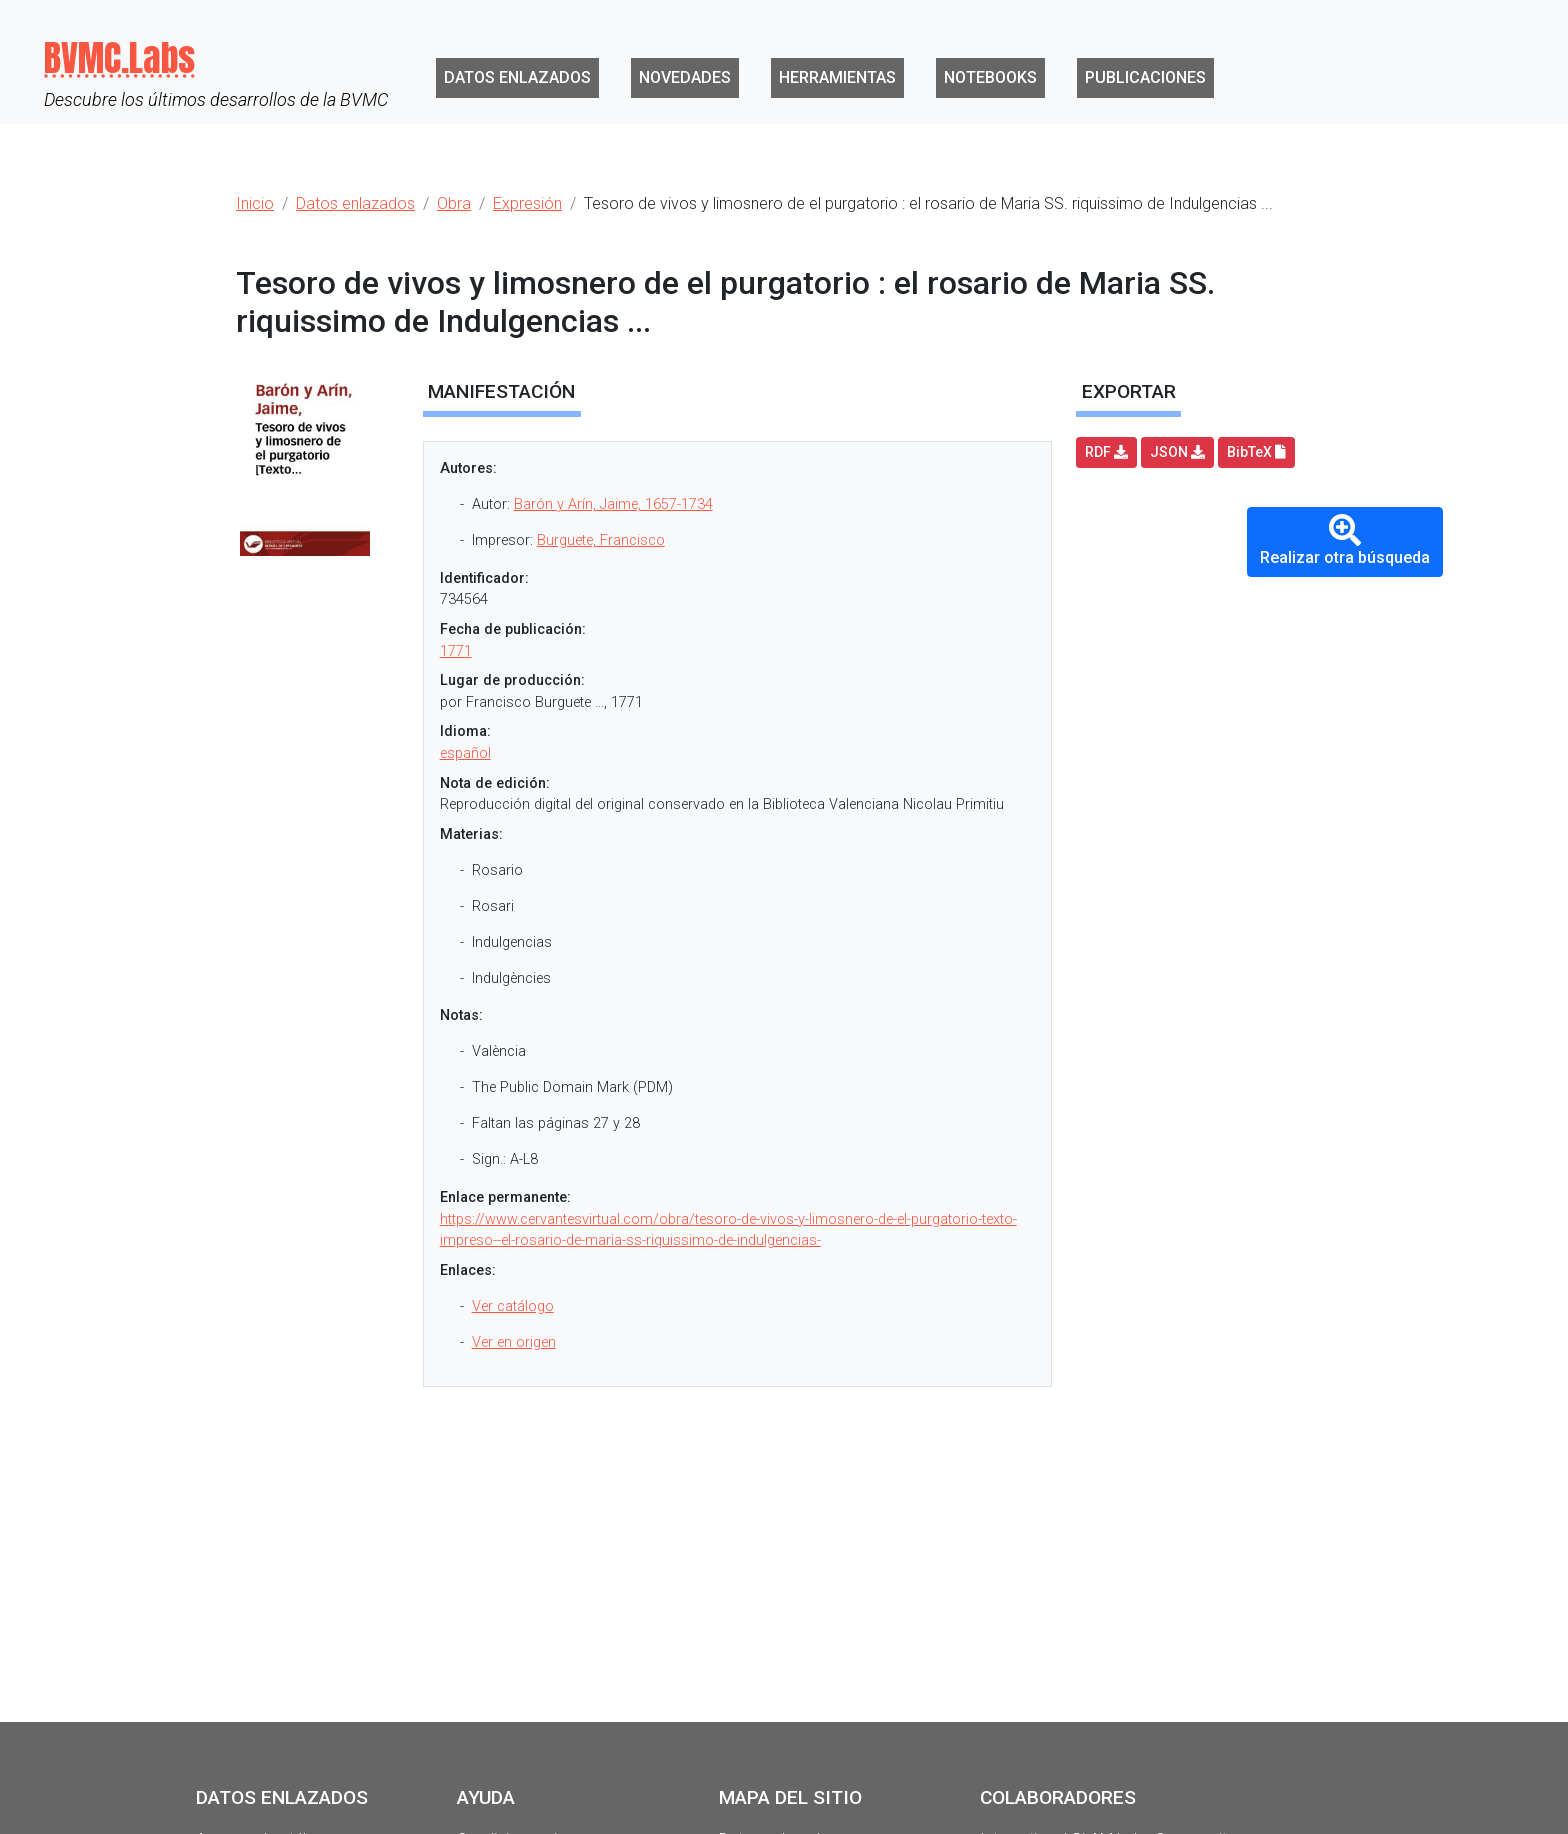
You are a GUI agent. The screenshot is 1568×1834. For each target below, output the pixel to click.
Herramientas (837, 77)
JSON (1177, 452)
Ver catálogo (513, 1306)
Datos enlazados (517, 77)
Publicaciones (1145, 77)
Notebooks (990, 77)
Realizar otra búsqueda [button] (1345, 540)
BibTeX (1256, 452)
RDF (1106, 452)
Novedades (685, 77)
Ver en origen (514, 1342)
